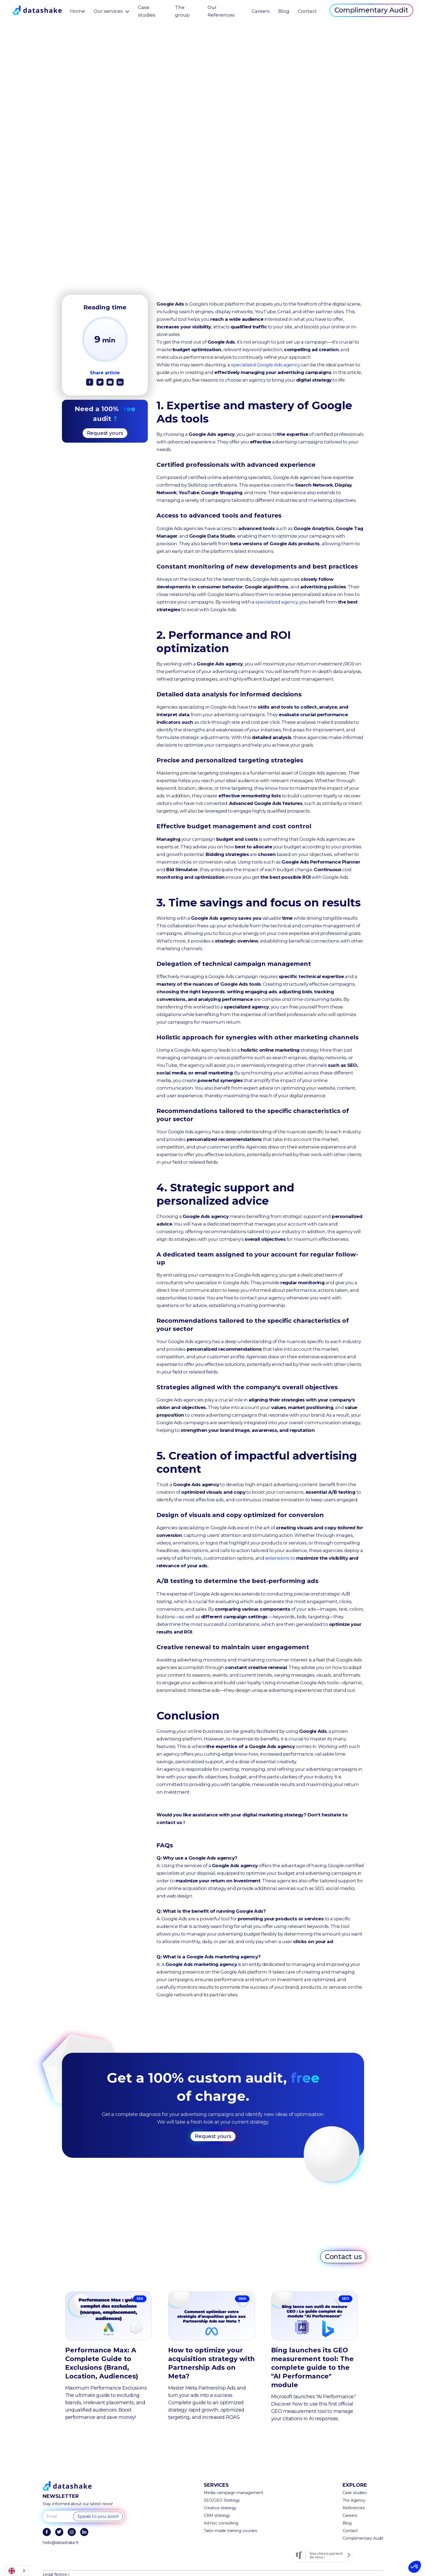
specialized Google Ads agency (265, 364)
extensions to (291, 1558)
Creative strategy (220, 2507)
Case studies (355, 2492)
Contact (307, 11)
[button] (414, 2566)
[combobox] (17, 2570)
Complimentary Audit (371, 10)
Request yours (105, 433)
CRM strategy (217, 2515)
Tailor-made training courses (230, 2530)
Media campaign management (233, 2492)
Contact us (343, 2257)
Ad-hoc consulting (221, 2523)
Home (77, 11)
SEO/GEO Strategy (222, 2500)
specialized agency (276, 602)
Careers (261, 11)
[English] (17, 2571)
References (354, 2507)
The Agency (354, 2500)
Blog (283, 11)
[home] (37, 10)
